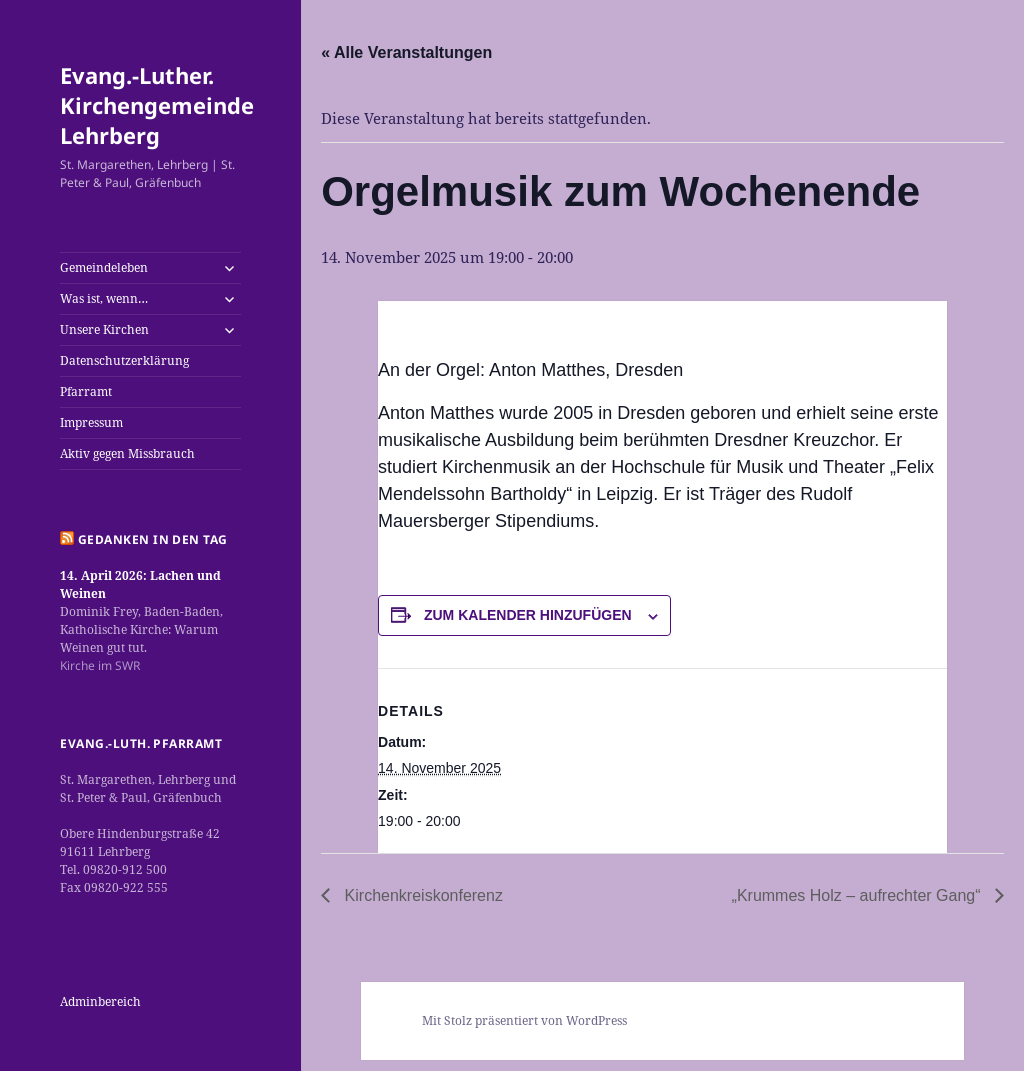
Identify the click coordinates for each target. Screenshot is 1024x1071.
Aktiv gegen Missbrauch (127, 453)
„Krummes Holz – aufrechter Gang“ (858, 895)
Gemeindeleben (104, 267)
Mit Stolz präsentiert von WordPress (524, 1020)
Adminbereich (100, 1001)
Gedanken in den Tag (153, 539)
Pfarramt (86, 391)
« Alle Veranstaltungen (406, 52)
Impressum (91, 422)
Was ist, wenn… (104, 298)
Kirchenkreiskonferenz (421, 895)
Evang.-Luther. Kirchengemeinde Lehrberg (157, 105)
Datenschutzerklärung (124, 360)
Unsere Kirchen (104, 329)
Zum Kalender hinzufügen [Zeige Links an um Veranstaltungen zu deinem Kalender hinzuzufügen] (528, 615)
